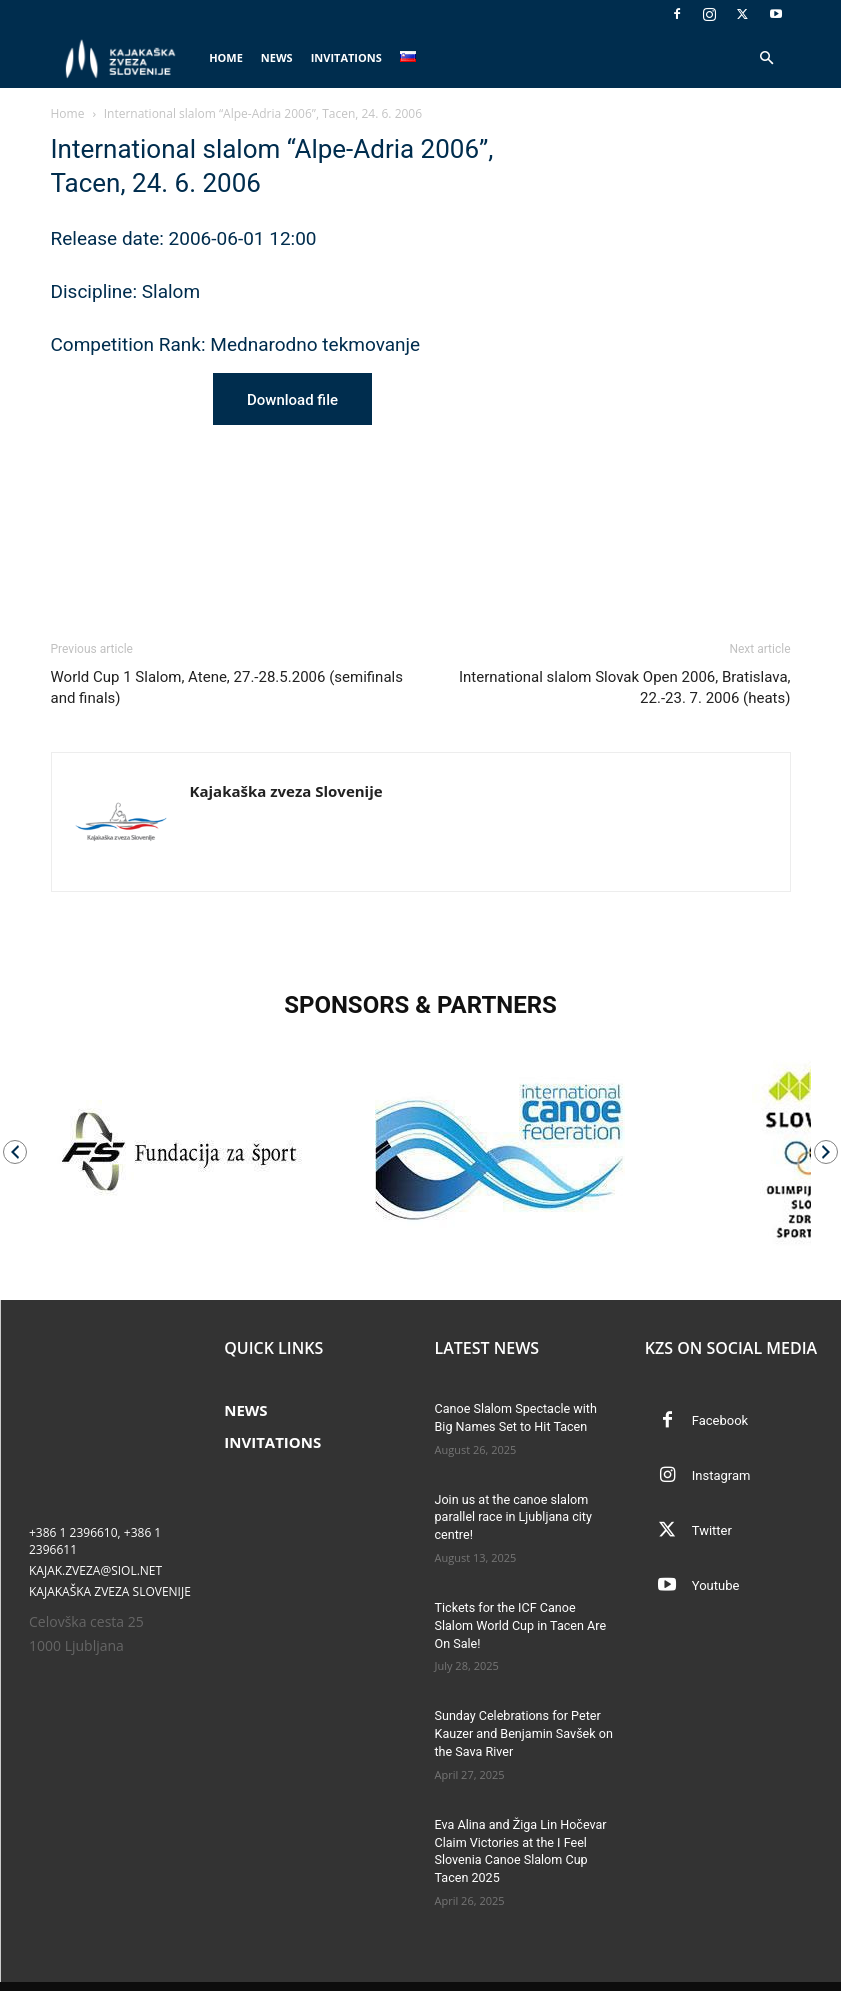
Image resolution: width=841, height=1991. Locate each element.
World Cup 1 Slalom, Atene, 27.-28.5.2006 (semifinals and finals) (227, 687)
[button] (767, 58)
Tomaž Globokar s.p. (337, 1972)
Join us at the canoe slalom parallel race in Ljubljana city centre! (510, 1516)
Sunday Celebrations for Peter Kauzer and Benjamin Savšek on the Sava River (520, 1712)
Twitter (712, 1530)
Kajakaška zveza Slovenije (286, 791)
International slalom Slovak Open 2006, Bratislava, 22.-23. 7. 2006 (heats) (625, 687)
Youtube (716, 1585)
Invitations (346, 57)
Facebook (720, 1420)
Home (226, 57)
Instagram (721, 1475)
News (277, 57)
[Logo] (126, 58)
